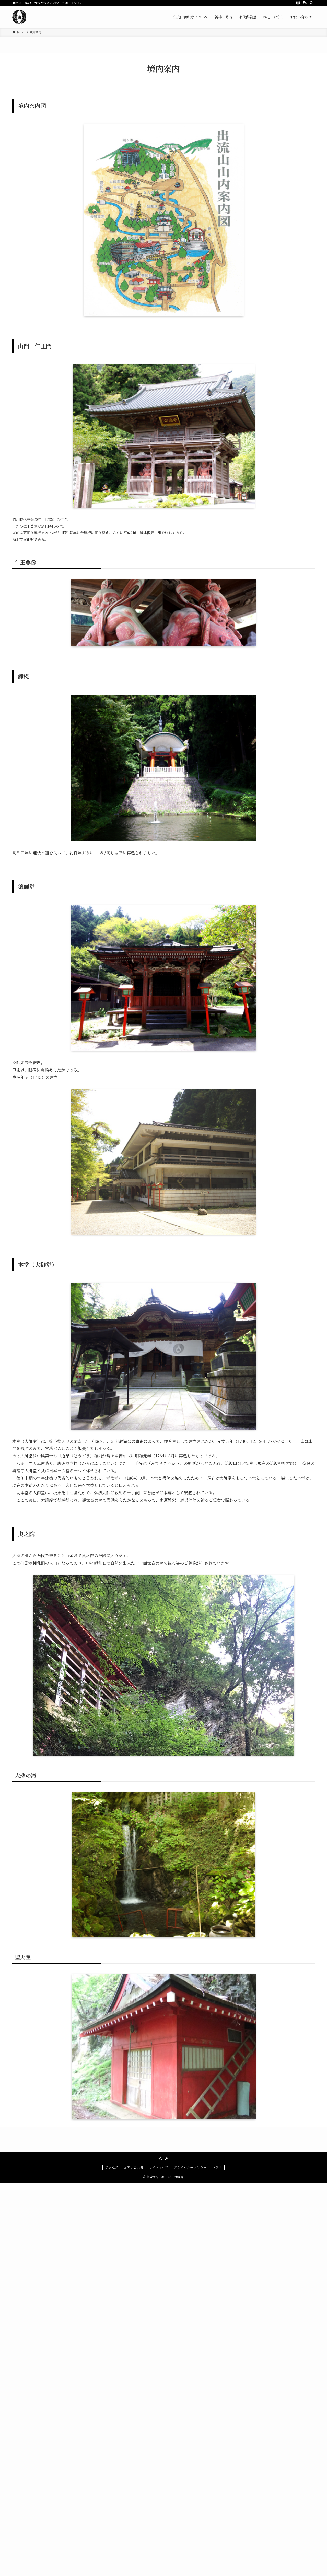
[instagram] (298, 3)
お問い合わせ (134, 2167)
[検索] (311, 3)
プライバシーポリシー (190, 2167)
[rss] (304, 3)
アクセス (112, 2167)
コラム (217, 2167)
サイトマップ (158, 2167)
